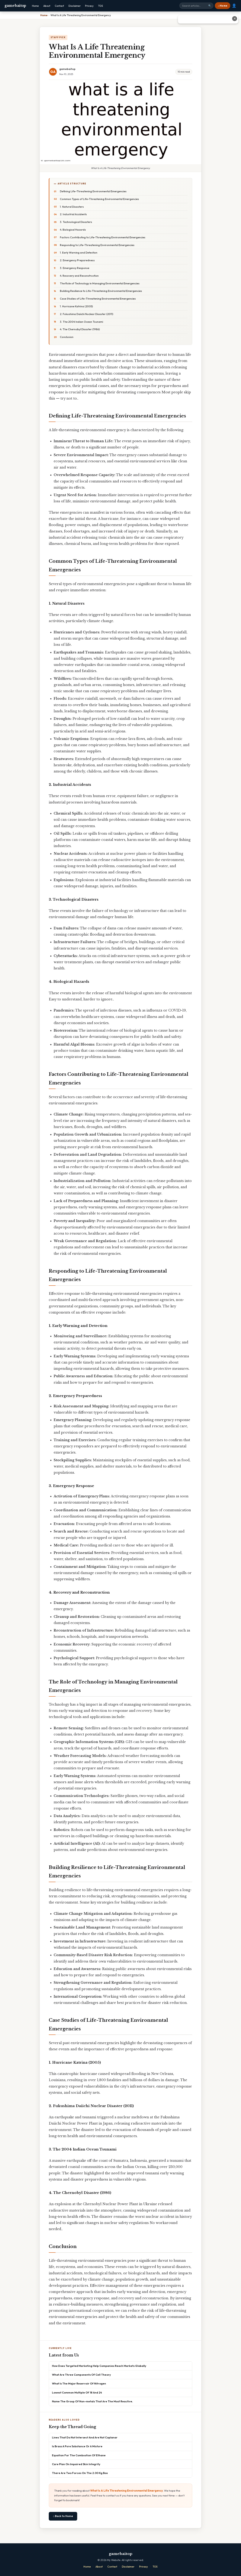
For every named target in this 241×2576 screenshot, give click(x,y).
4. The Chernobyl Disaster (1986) (80, 329)
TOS (100, 5)
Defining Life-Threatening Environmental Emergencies (93, 191)
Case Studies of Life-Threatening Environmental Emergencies (98, 298)
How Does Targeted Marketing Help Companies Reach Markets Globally (99, 2366)
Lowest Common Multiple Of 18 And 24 (77, 2392)
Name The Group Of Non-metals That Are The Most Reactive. (92, 2401)
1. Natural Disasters (72, 206)
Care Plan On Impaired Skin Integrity (76, 2464)
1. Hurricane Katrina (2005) (76, 306)
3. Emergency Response (74, 268)
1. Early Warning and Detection (78, 252)
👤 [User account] (234, 6)
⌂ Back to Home (63, 2516)
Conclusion (66, 337)
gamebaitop (15, 6)
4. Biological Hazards (73, 229)
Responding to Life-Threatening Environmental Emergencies (97, 245)
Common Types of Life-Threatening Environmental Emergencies (99, 199)
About (46, 5)
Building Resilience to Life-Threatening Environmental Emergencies (101, 291)
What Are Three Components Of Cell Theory (81, 2374)
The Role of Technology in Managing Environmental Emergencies (100, 283)
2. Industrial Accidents (73, 214)
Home (35, 5)
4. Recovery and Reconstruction (79, 275)
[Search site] (196, 6)
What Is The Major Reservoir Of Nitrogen (79, 2383)
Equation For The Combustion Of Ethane (79, 2455)
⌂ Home (222, 5)
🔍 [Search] (209, 6)
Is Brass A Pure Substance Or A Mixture (77, 2446)
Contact (59, 5)
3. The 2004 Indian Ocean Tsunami (81, 321)
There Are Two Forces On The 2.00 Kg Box (80, 2473)
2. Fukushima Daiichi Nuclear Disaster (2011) (86, 314)
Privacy (89, 5)
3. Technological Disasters (76, 222)
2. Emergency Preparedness (77, 260)
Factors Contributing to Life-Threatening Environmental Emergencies (102, 237)
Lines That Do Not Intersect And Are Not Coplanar (84, 2437)
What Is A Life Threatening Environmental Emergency (126, 2490)
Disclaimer (75, 5)
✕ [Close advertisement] (234, 18)
